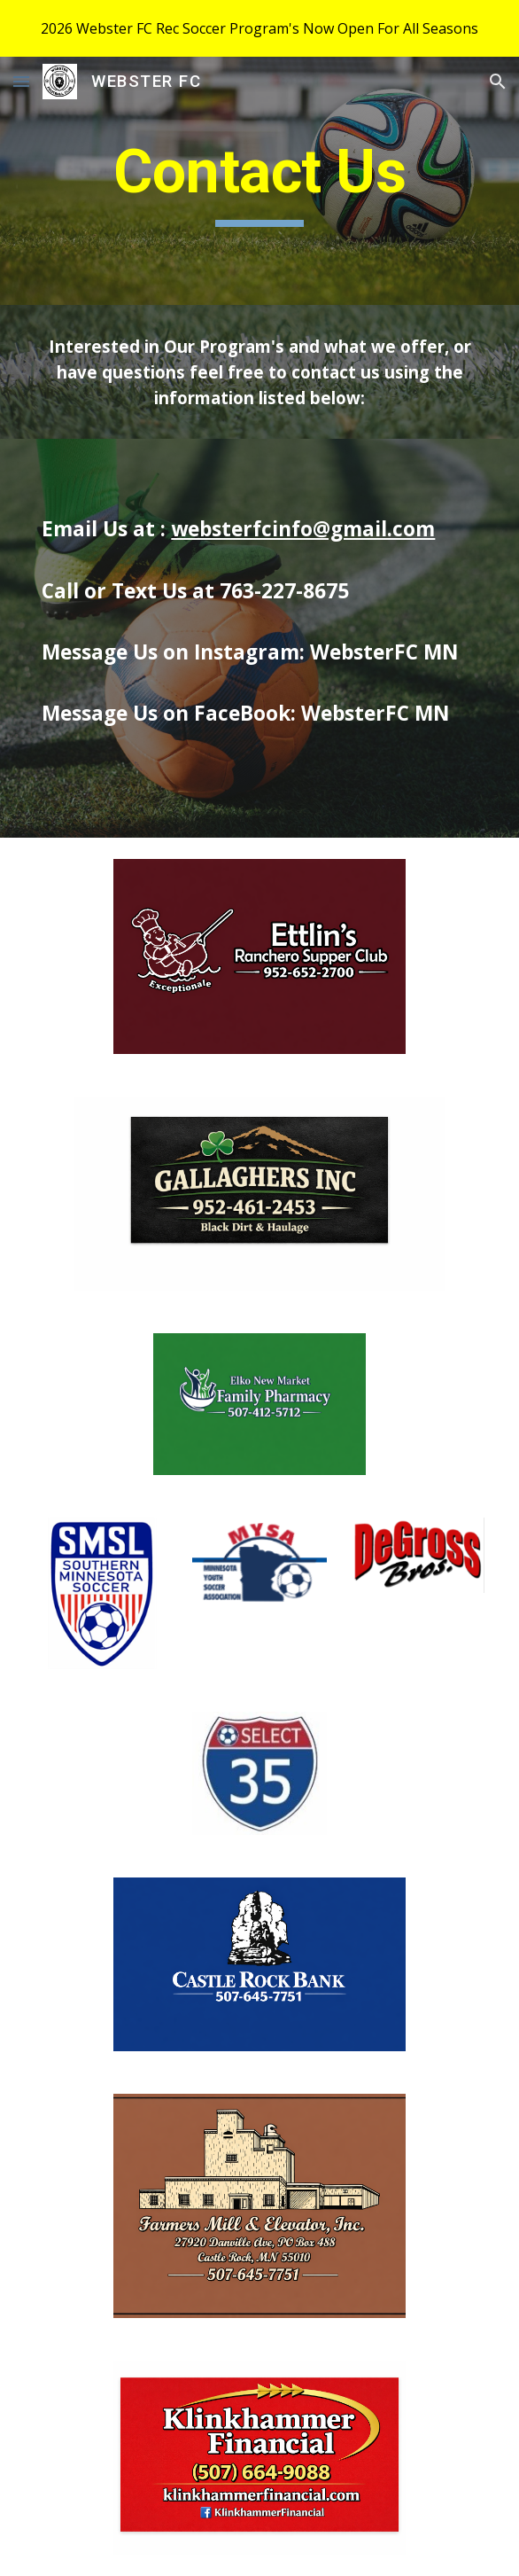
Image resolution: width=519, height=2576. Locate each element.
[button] (21, 81)
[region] (259, 28)
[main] (259, 181)
